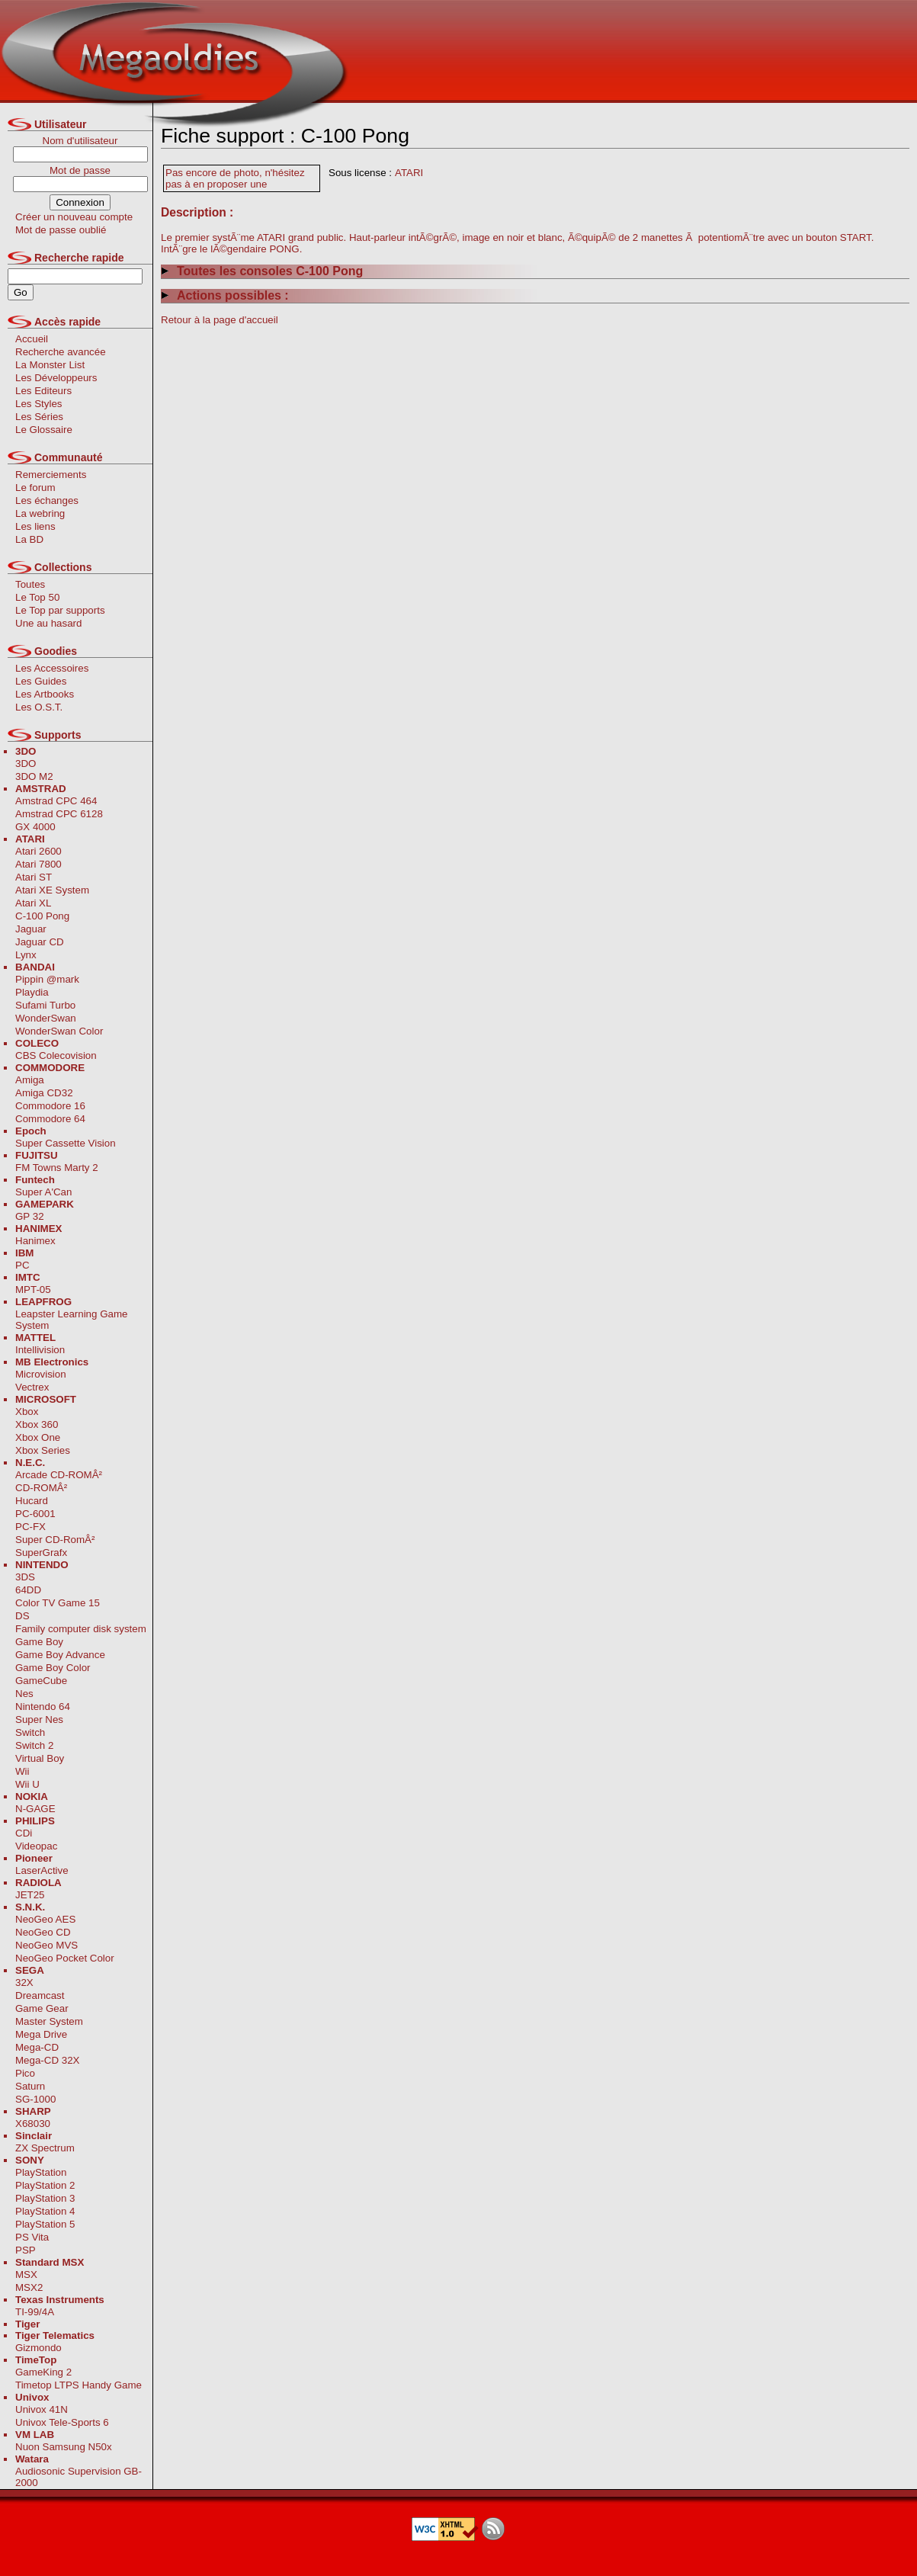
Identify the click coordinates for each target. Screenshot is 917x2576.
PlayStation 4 (45, 2211)
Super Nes (39, 1719)
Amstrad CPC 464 (56, 801)
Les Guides (40, 681)
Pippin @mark (47, 979)
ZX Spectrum (45, 2148)
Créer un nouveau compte (74, 217)
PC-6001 (35, 1513)
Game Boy (39, 1641)
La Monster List (50, 365)
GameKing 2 (43, 2372)
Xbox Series (42, 1450)
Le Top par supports (60, 610)
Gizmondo (38, 2347)
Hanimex (35, 1240)
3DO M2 (34, 776)
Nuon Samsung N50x (63, 2446)
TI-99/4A (34, 2312)
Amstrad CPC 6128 (59, 814)
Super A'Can (43, 1192)
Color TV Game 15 (57, 1603)
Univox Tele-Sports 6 (62, 2422)
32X (24, 1982)
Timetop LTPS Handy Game (78, 2385)
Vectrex (32, 1387)
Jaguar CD (39, 942)
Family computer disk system (80, 1628)
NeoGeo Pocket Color (64, 1958)
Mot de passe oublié (60, 230)
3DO (25, 763)
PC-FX (30, 1526)
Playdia (32, 992)
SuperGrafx (41, 1552)
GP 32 (29, 1216)
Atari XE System (52, 890)
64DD (28, 1590)
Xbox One (37, 1437)
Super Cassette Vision (65, 1143)
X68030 (32, 2123)
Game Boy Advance (60, 1654)
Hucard (31, 1500)
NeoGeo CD (43, 1932)
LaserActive (42, 1870)
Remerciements (50, 474)
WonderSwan (45, 1018)
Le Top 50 (37, 597)
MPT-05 (33, 1289)
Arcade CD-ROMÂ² (58, 1474)
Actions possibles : (225, 295)
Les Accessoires (51, 668)
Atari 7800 (38, 864)
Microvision (40, 1374)
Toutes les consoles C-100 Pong (262, 271)
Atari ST (33, 877)
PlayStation (40, 2172)
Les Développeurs (56, 377)
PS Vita (32, 2237)
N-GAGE (35, 1808)
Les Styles (39, 403)
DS (22, 1616)
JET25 (30, 1895)
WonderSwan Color (59, 1031)
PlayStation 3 (45, 2198)
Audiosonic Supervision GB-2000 (78, 2476)
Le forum (35, 487)
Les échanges (47, 500)
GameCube (41, 1680)
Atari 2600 (38, 851)
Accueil (31, 339)
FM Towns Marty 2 (56, 1167)
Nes (24, 1693)
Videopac (36, 1846)
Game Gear (42, 2008)
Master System (49, 2021)
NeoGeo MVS (46, 1945)
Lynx (26, 955)
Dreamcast (39, 1995)
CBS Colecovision (56, 1055)
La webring (40, 513)
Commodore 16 (50, 1106)
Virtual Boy (39, 1758)
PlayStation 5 (45, 2224)
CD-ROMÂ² (41, 1487)
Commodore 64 (50, 1118)
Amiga (29, 1080)
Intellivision (40, 1349)
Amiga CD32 (44, 1093)
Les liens (35, 526)
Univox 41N (41, 2409)
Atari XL (33, 903)
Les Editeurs (43, 390)
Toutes (30, 584)
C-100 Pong (42, 916)
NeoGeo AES (45, 1919)
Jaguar (30, 929)
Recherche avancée (60, 352)
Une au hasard (48, 623)
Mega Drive (41, 2034)
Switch (30, 1732)
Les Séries (39, 416)
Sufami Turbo (45, 1005)
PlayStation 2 (45, 2185)
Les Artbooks (44, 694)
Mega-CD (37, 2047)
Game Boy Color (53, 1667)
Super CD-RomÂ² (55, 1539)
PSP (25, 2250)
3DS (25, 1577)
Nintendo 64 (42, 1706)
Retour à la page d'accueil (219, 320)
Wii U (27, 1784)
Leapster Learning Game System (71, 1319)
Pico (25, 2073)
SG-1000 (35, 2099)
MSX (26, 2274)
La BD (29, 539)
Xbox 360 (36, 1424)
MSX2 (29, 2287)
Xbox (26, 1411)
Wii (22, 1771)
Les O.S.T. (39, 707)
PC (22, 1265)
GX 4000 (35, 826)
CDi (23, 1833)
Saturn (30, 2086)
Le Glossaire (43, 429)
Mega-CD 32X (47, 2060)
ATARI (409, 172)
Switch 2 (34, 1745)
